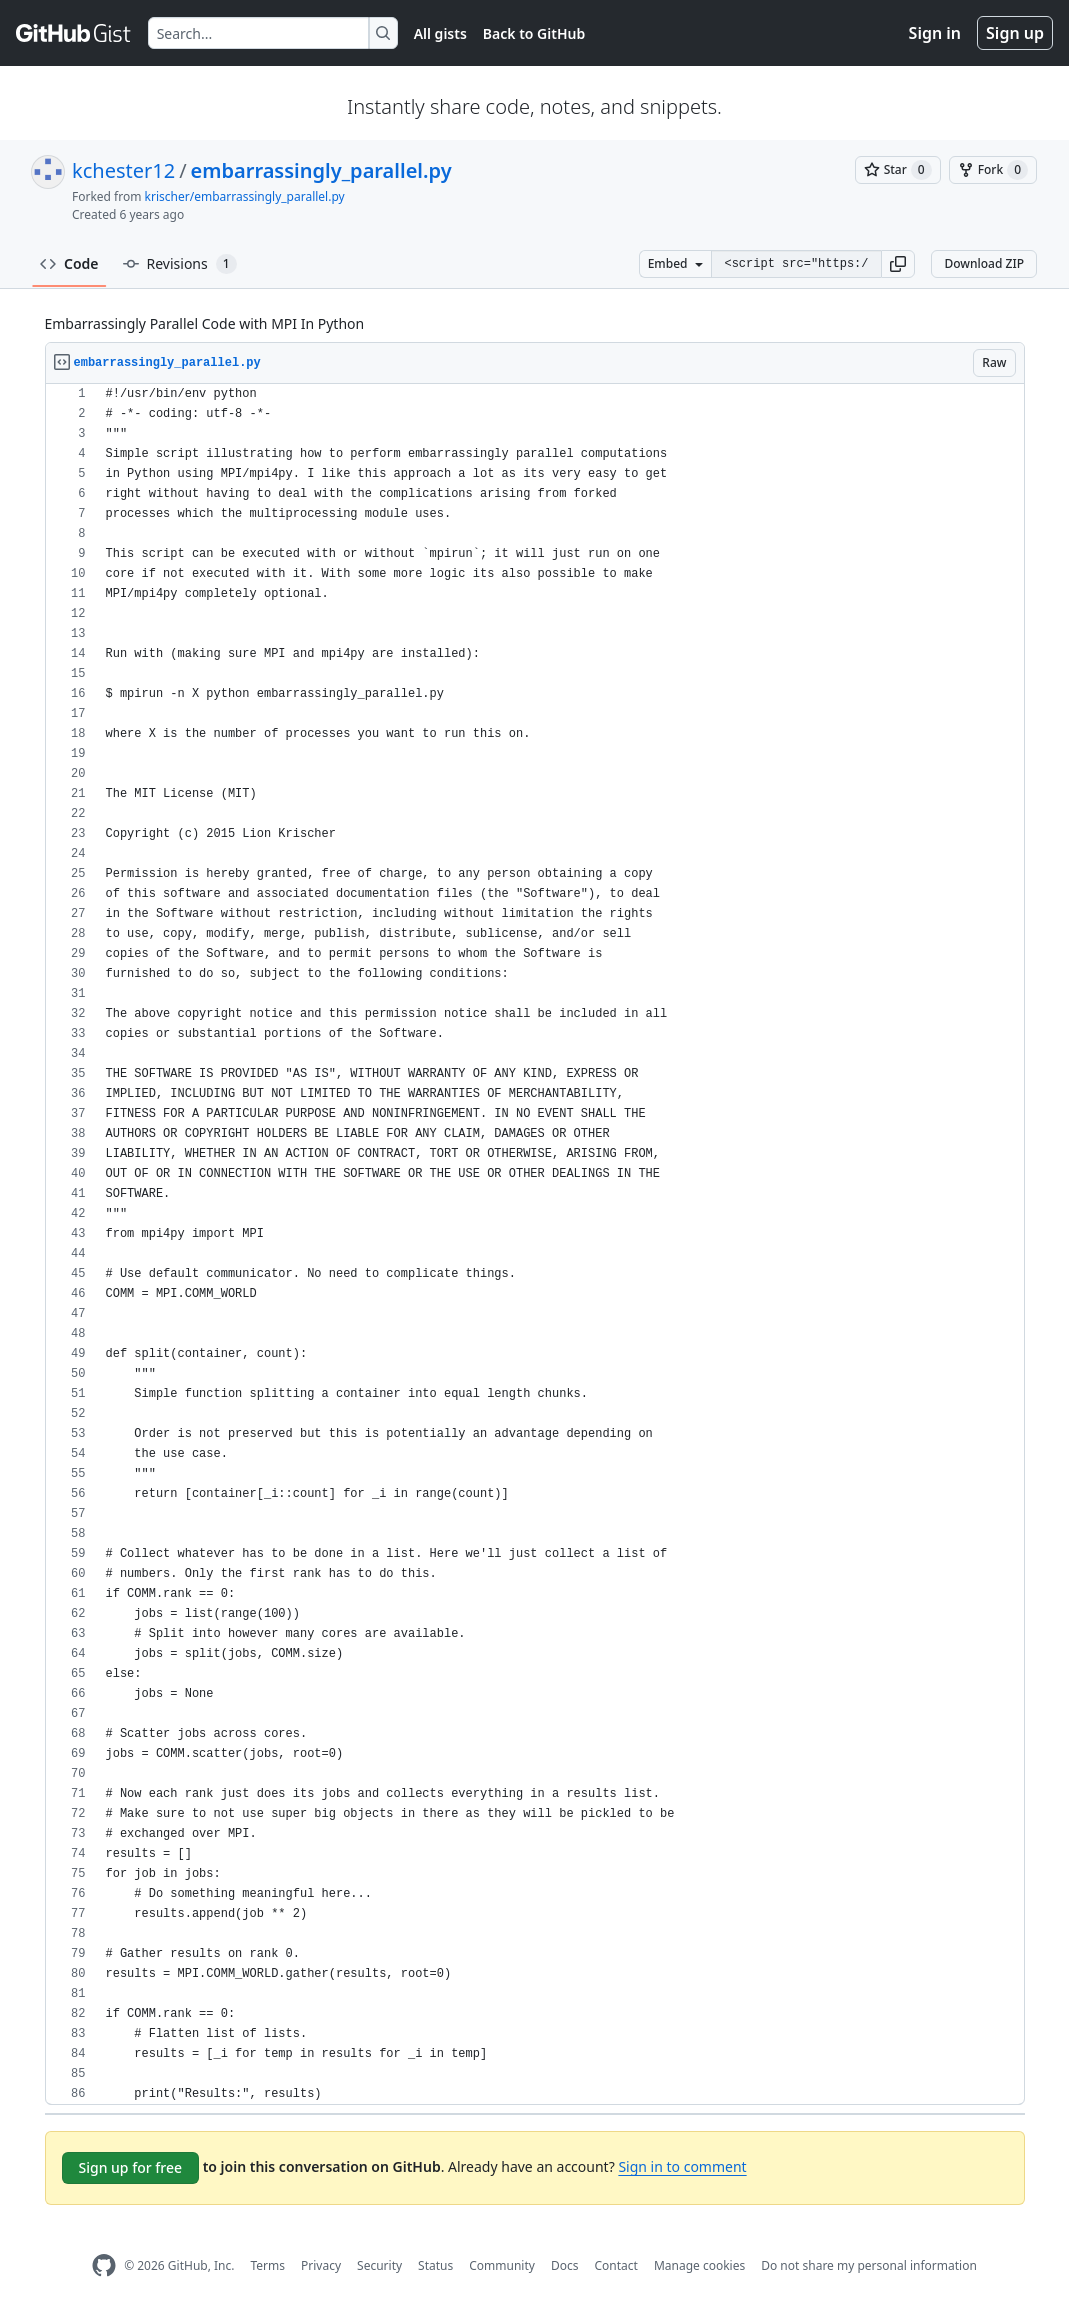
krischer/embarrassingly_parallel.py (245, 196)
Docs (565, 2265)
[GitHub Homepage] (104, 2265)
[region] (535, 1244)
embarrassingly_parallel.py (321, 170)
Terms (267, 2265)
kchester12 (123, 170)
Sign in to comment (682, 2166)
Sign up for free (131, 2167)
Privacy (321, 2265)
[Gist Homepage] (74, 33)
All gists (440, 33)
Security (379, 2265)
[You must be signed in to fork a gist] (993, 170)
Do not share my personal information (869, 2265)
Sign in (935, 33)
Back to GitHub (534, 33)
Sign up (1015, 33)
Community (502, 2265)
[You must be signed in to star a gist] (898, 170)
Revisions (180, 264)
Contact (615, 2265)
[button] (898, 264)
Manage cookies (699, 2265)
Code (69, 263)
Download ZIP (984, 263)
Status (435, 2265)
